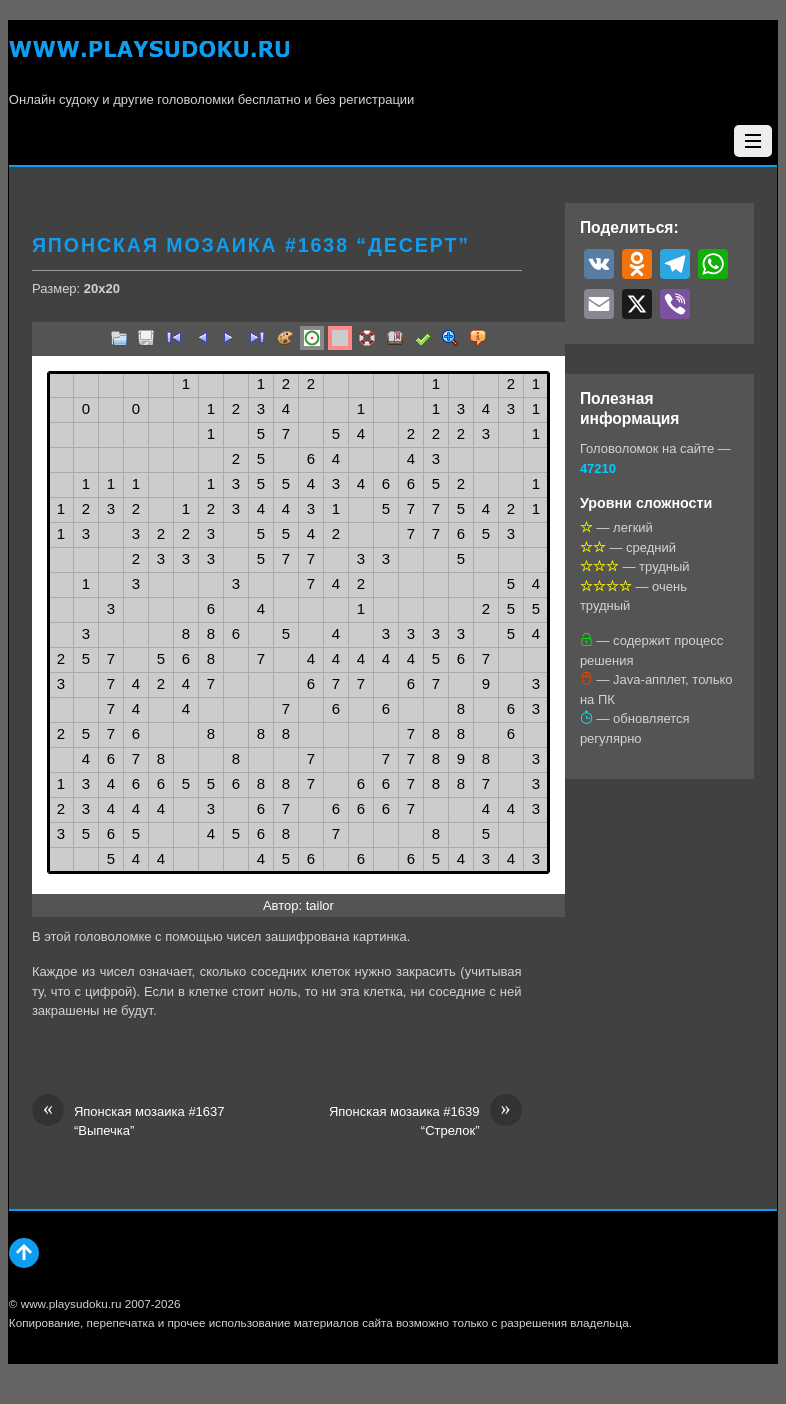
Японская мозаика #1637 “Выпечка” (128, 1120)
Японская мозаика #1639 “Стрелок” (425, 1120)
